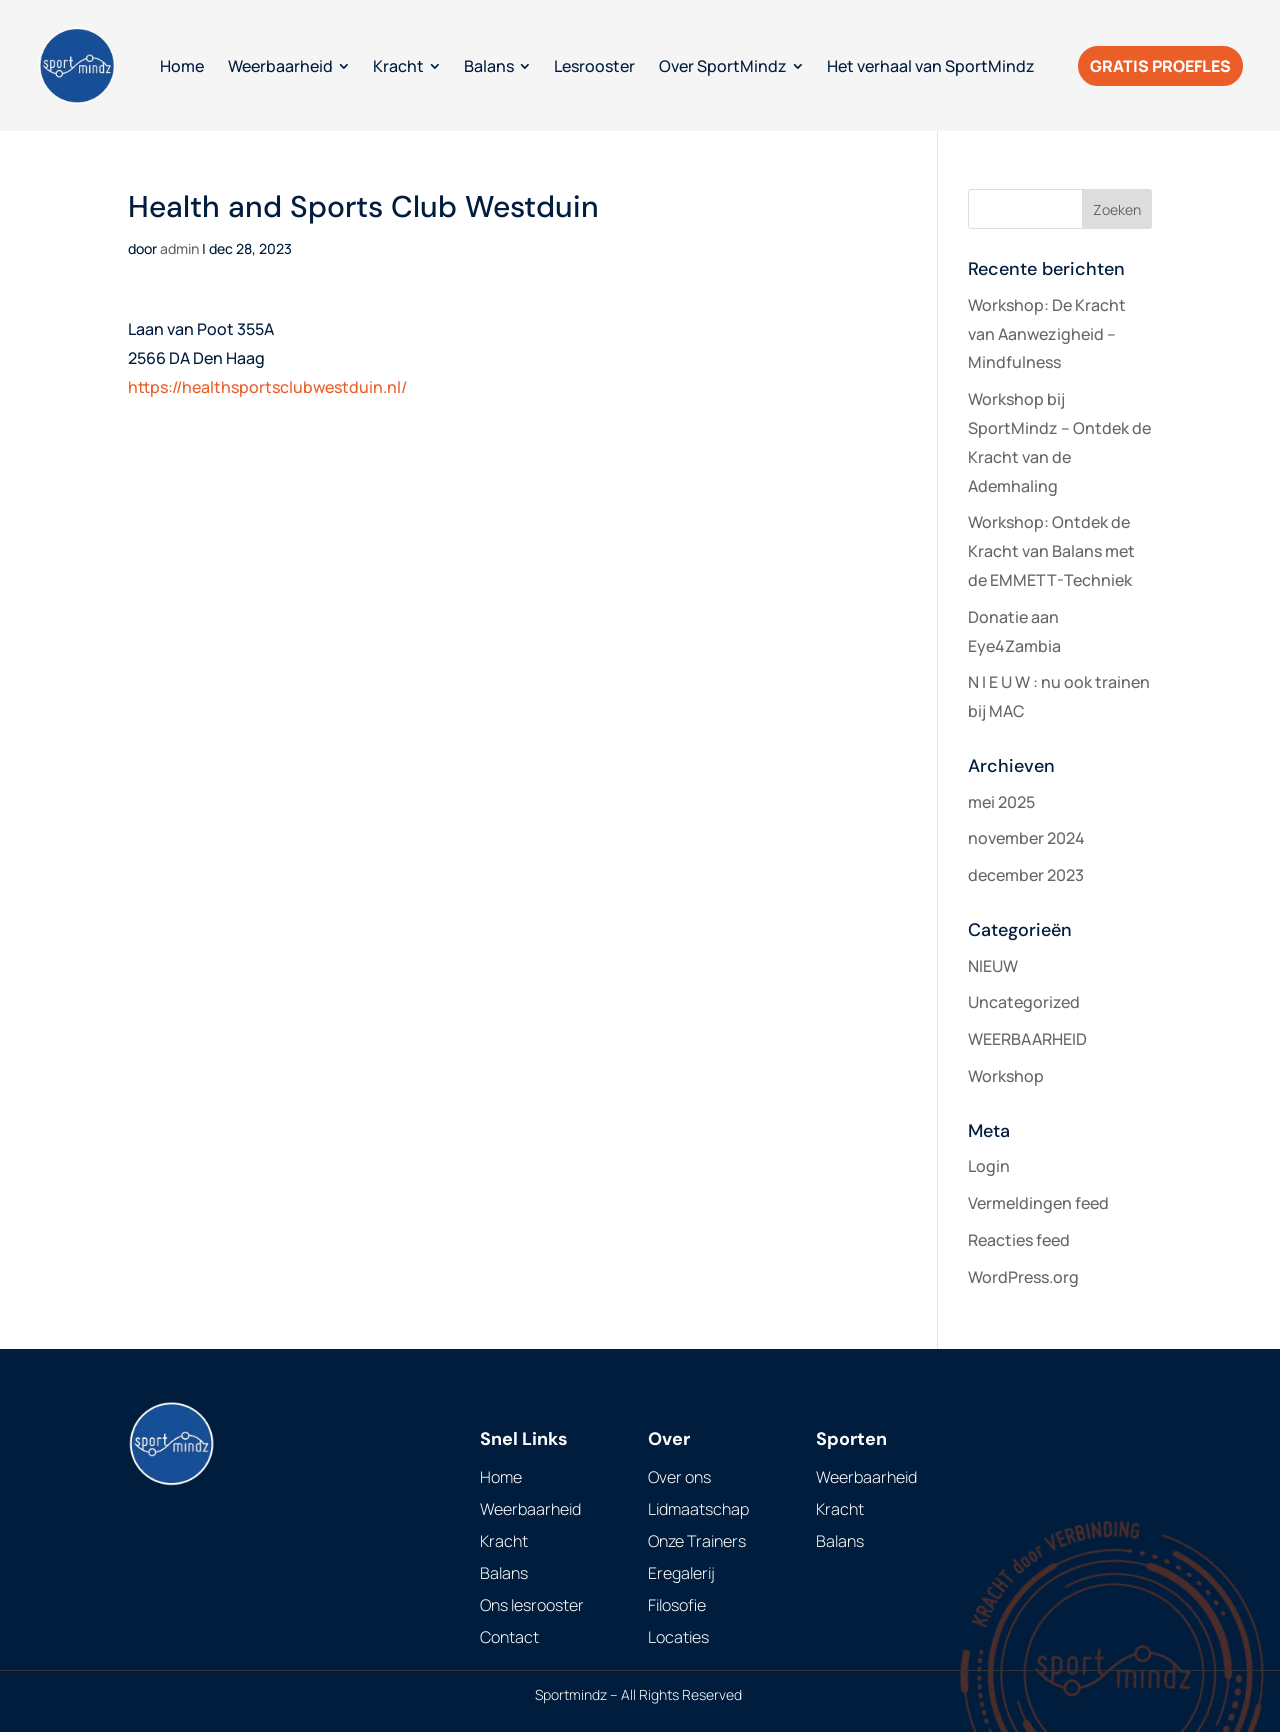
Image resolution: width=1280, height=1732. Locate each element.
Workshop (1006, 1076)
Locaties (678, 1637)
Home (501, 1477)
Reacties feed (1019, 1240)
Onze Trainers (697, 1541)
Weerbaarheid (530, 1509)
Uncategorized (1024, 1002)
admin (179, 248)
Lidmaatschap (698, 1509)
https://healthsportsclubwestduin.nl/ (267, 387)
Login (989, 1166)
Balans (504, 1573)
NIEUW (993, 966)
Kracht (504, 1541)
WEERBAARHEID (1027, 1039)
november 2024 (1026, 838)
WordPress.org (1023, 1277)
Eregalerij (681, 1573)
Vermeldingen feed (1038, 1203)
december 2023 (1026, 875)
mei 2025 (1001, 802)
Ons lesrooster (532, 1605)
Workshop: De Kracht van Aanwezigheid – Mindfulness (1047, 334)
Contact (509, 1637)
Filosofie (677, 1605)
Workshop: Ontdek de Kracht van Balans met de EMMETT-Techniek (1051, 551)
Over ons (679, 1477)
